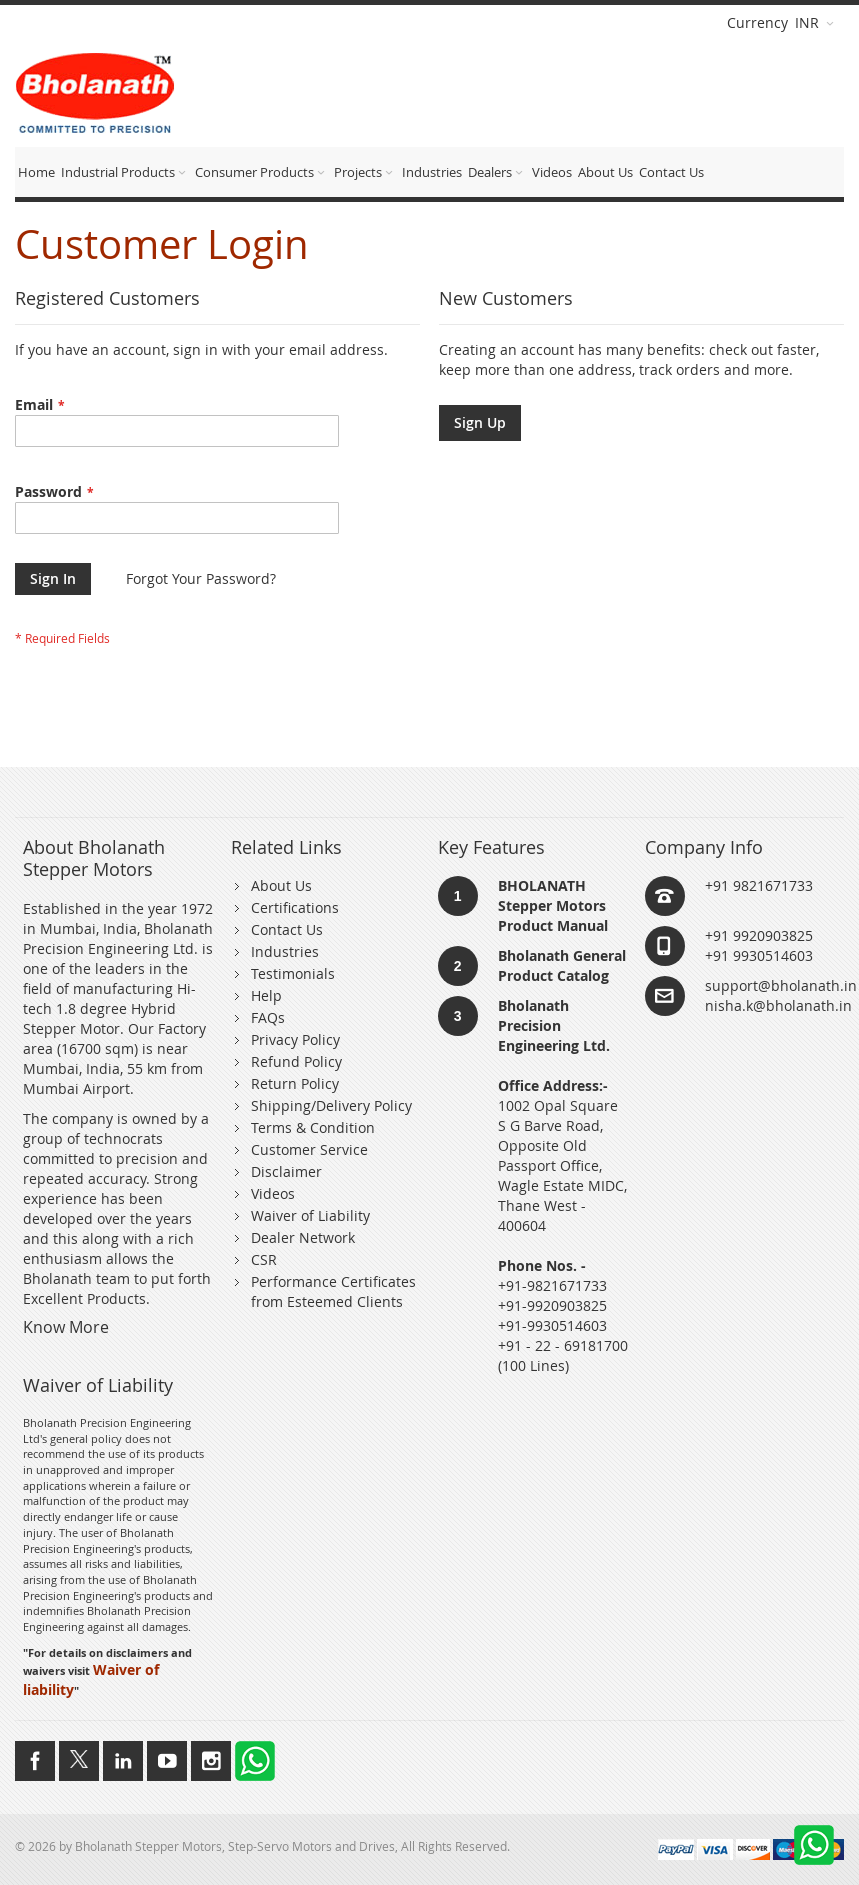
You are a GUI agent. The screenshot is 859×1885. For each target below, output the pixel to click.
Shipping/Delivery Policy (331, 1105)
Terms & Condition (313, 1127)
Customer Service (309, 1149)
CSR (264, 1259)
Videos (273, 1193)
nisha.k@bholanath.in (778, 1005)
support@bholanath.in (781, 985)
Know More (66, 1327)
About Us (281, 885)
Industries (285, 951)
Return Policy (295, 1083)
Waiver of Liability (310, 1215)
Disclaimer (286, 1171)
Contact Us (287, 929)
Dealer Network (303, 1237)
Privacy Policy (295, 1039)
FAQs (268, 1017)
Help (266, 995)
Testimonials (293, 973)
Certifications (295, 907)
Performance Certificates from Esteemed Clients (333, 1291)
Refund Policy (296, 1061)
